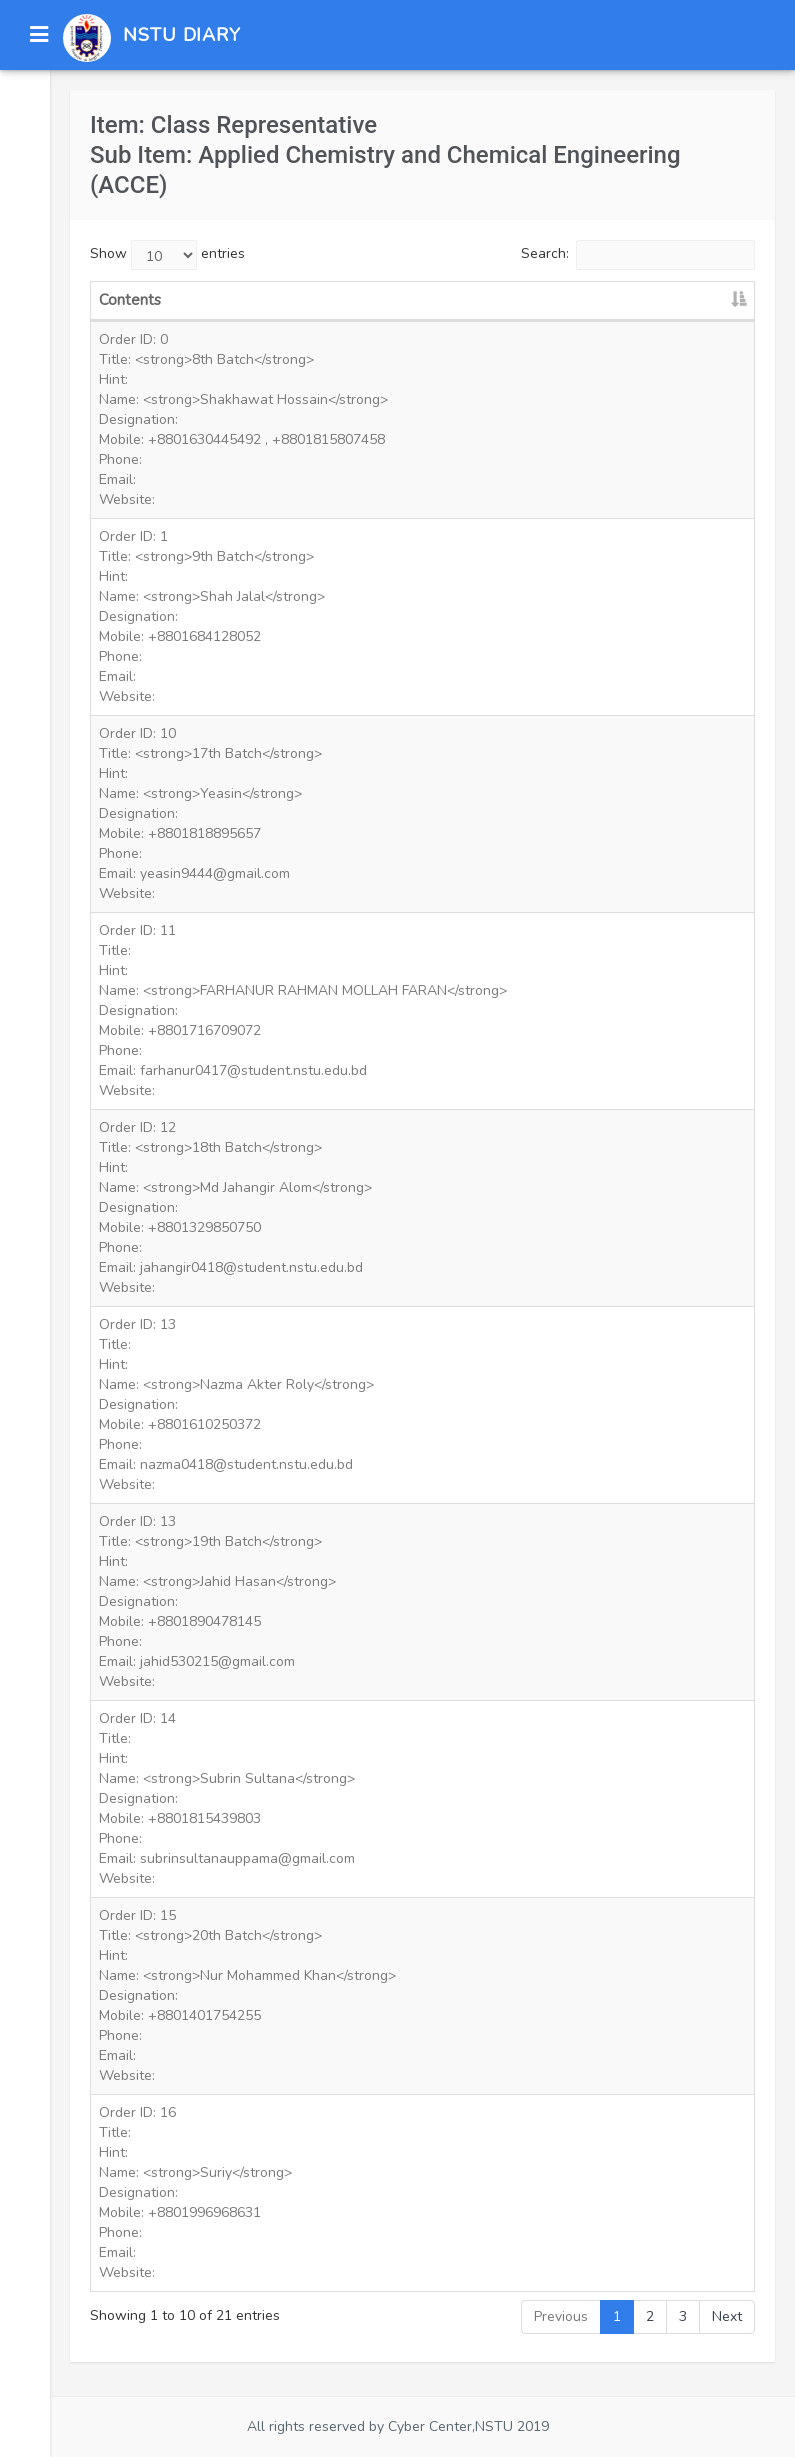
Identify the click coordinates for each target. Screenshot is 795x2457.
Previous (561, 2316)
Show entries (167, 255)
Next (727, 2316)
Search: (638, 255)
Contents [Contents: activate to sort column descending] (130, 300)
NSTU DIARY (182, 35)
